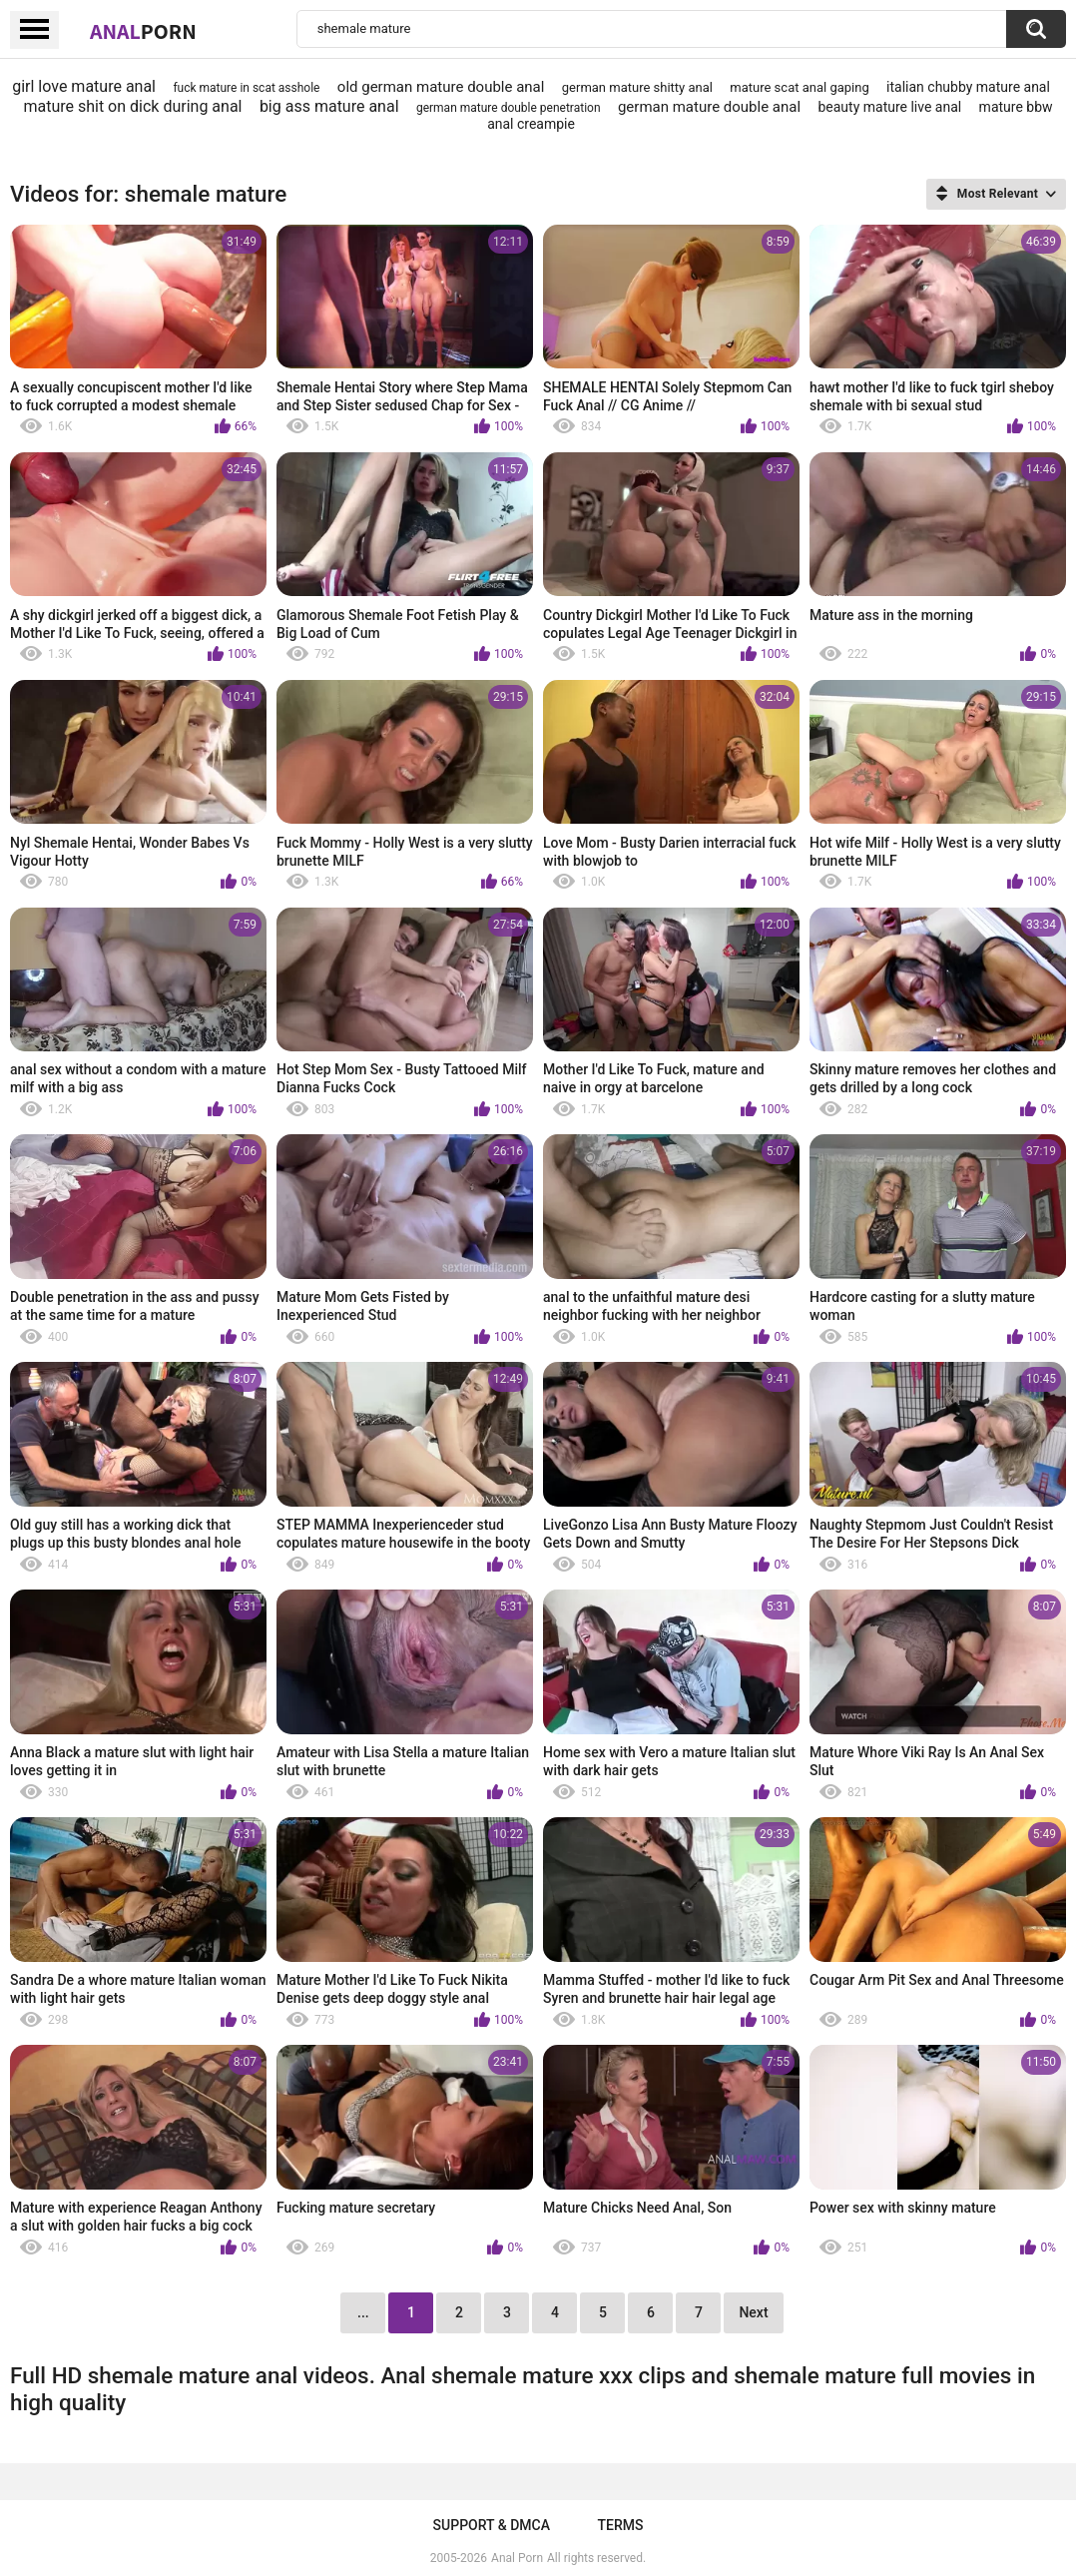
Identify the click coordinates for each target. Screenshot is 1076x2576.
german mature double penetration (508, 108)
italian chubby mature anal (968, 87)
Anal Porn (517, 2558)
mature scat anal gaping (799, 87)
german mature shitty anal (637, 87)
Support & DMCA (491, 2525)
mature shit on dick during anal (132, 106)
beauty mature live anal (889, 107)
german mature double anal (709, 107)
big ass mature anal (329, 106)
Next (753, 2312)
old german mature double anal (441, 87)
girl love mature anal (84, 86)
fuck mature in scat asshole (246, 88)
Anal (143, 31)
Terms (620, 2525)
